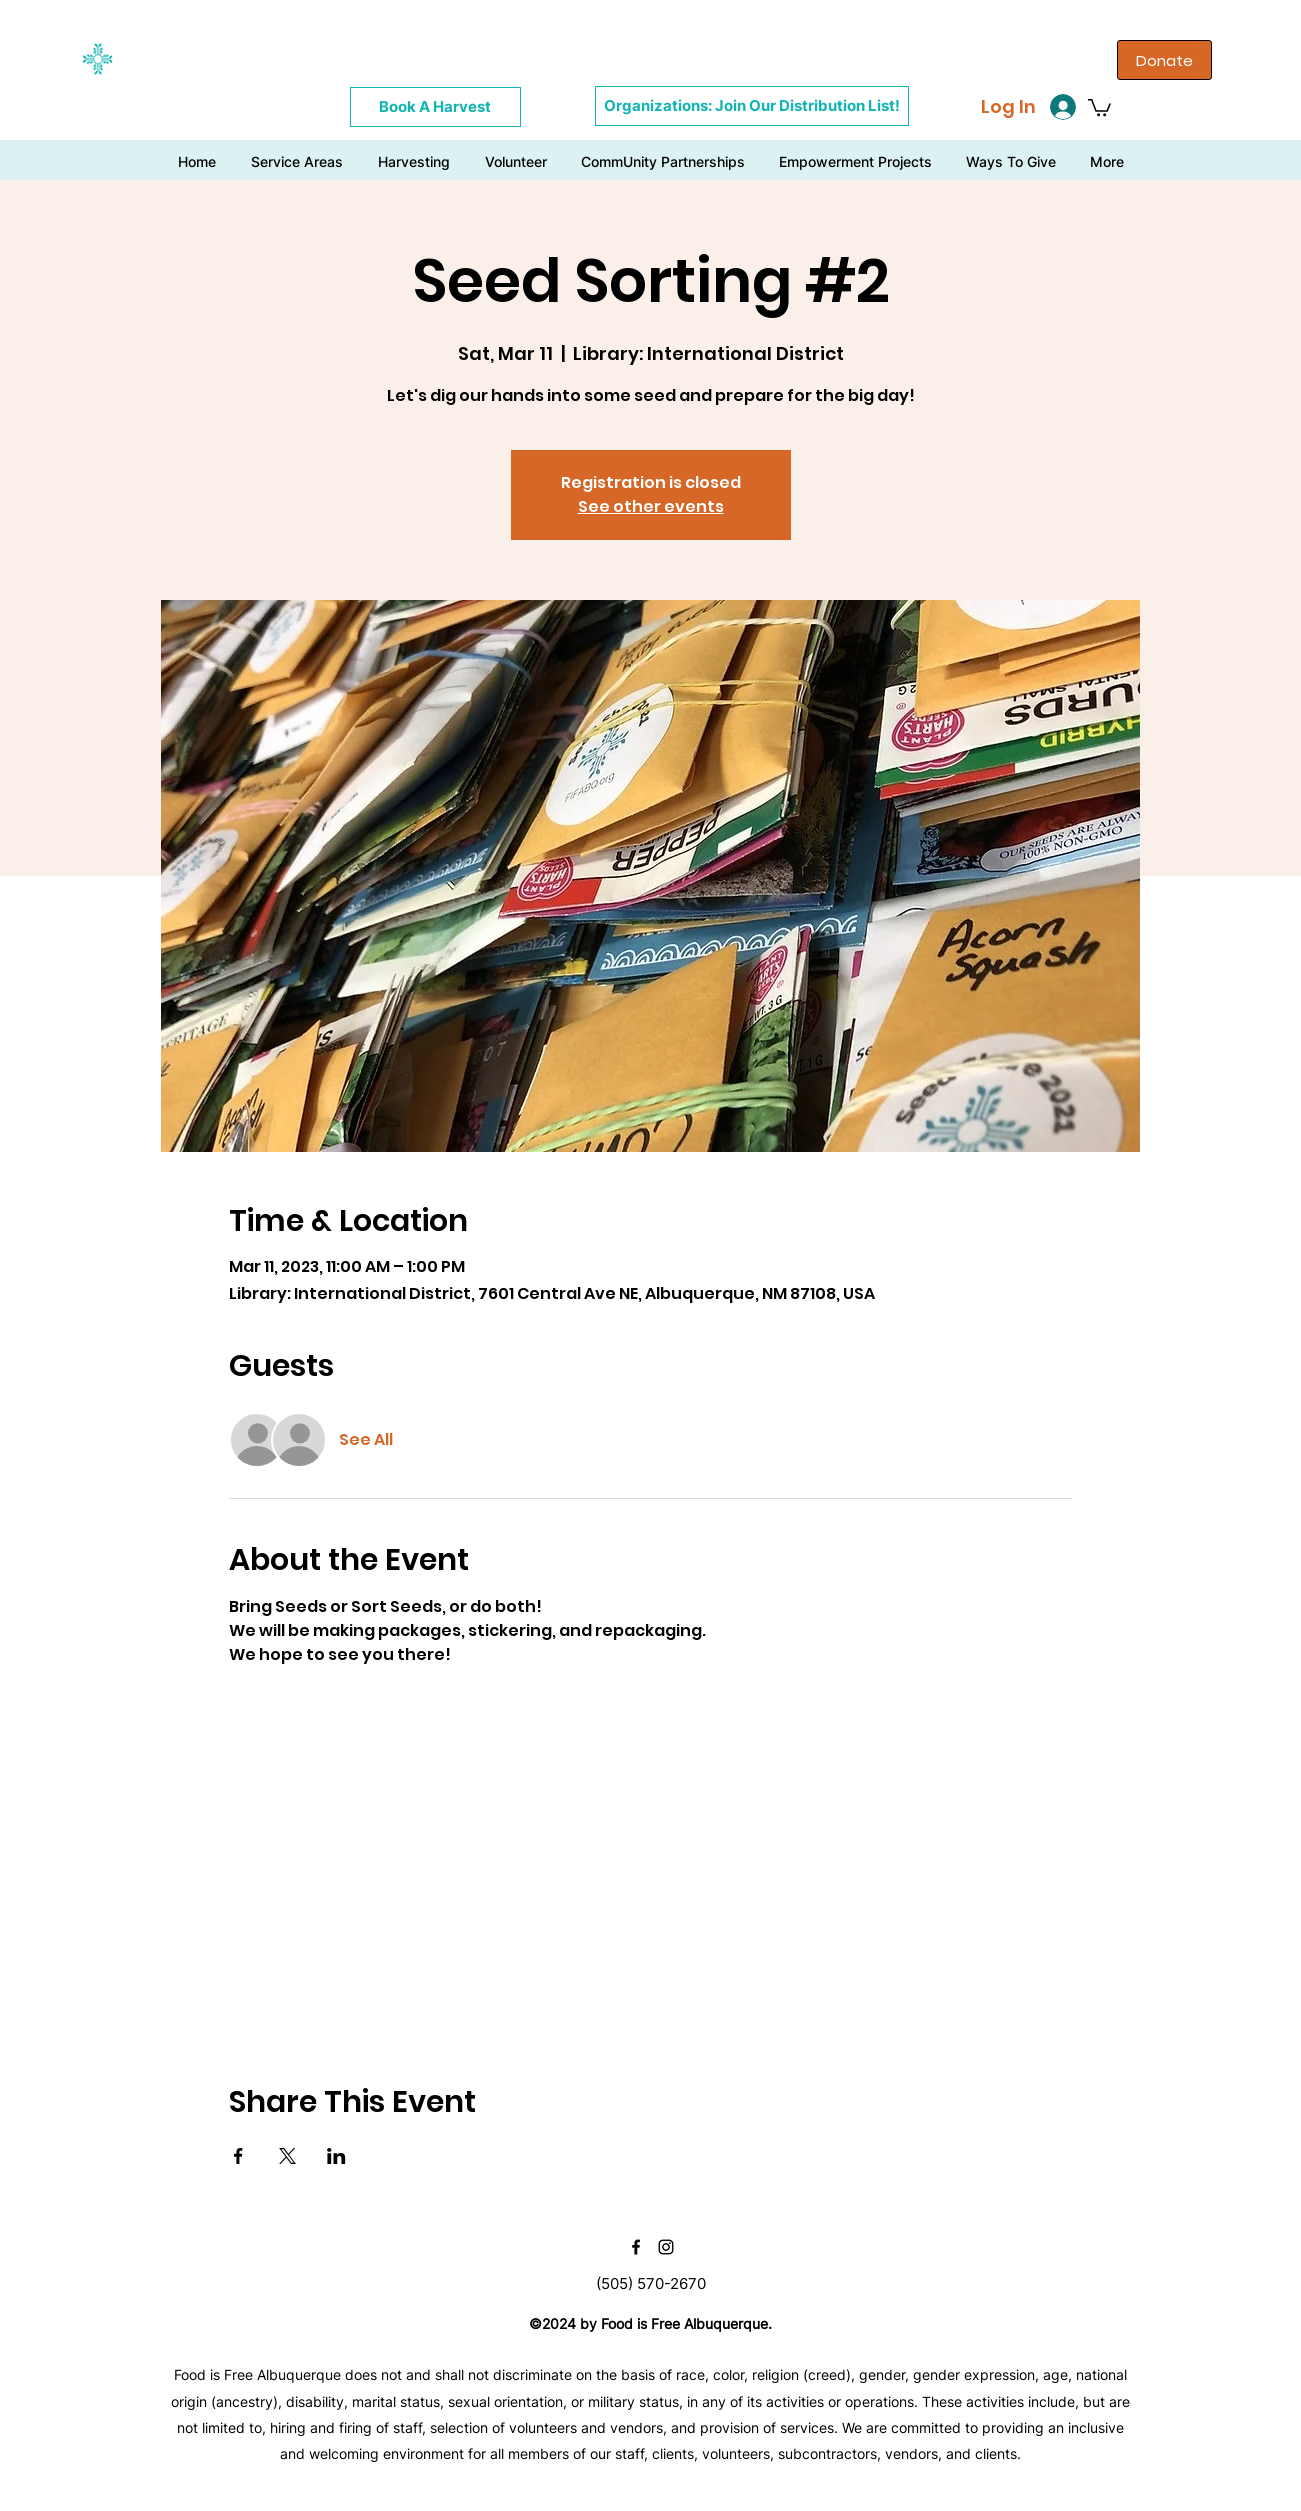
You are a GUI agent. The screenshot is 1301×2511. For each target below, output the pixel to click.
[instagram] (666, 2247)
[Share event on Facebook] (238, 2156)
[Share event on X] (287, 2156)
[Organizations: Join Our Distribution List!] (752, 106)
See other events (651, 506)
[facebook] (636, 2247)
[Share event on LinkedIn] (336, 2156)
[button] (1099, 106)
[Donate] (1164, 60)
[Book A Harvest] (435, 107)
